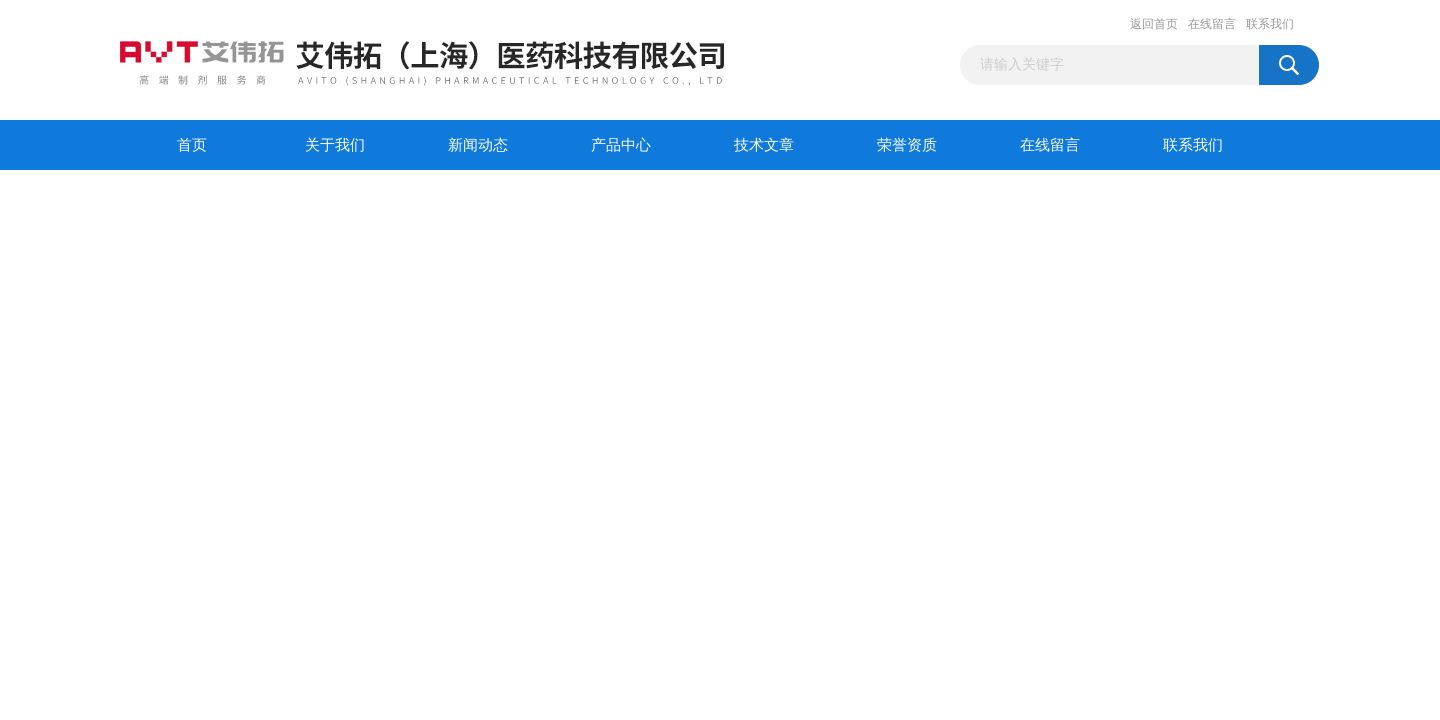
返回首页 (1154, 24)
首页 (192, 145)
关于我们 (335, 145)
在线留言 (1212, 24)
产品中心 (621, 145)
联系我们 (1270, 24)
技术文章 (764, 145)
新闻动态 (478, 145)
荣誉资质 (907, 145)
